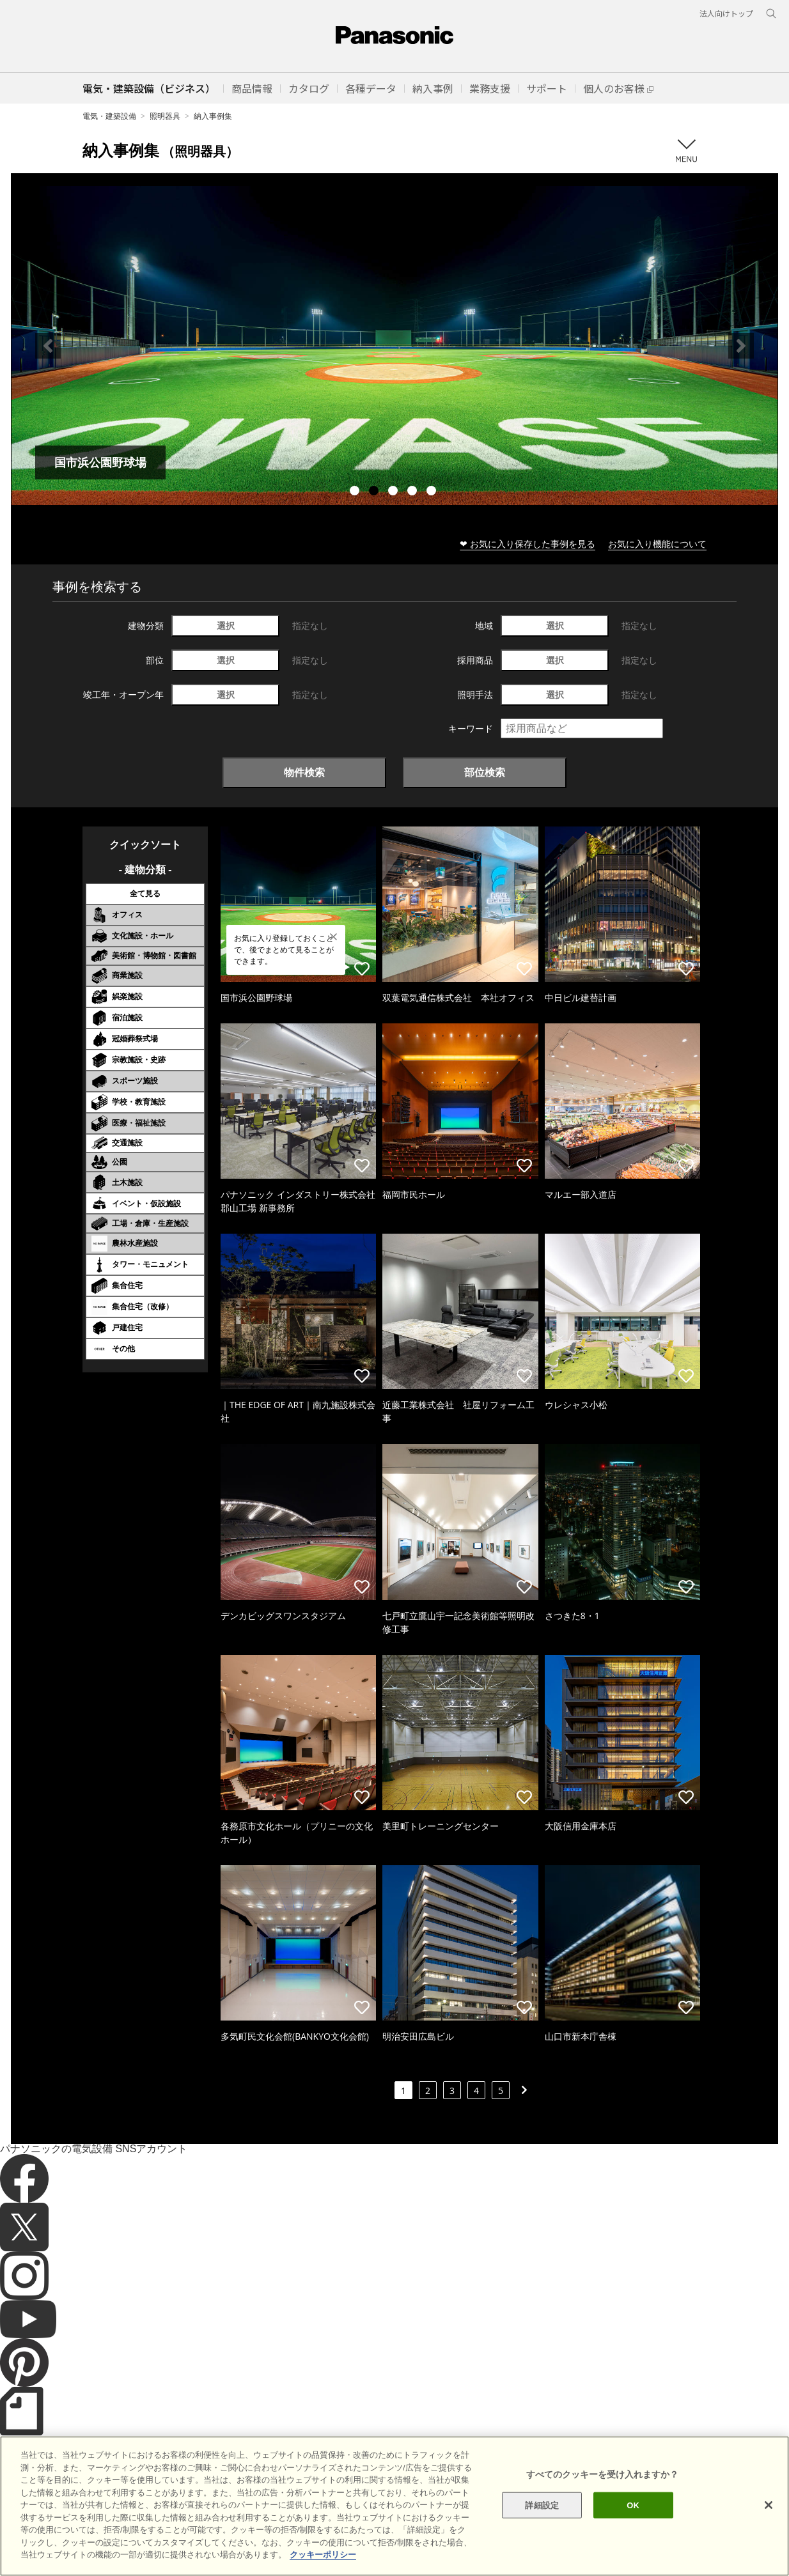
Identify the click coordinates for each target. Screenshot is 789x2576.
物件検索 (304, 772)
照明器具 (165, 116)
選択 (226, 625)
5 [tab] (432, 492)
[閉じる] (768, 2505)
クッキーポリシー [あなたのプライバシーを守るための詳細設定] (323, 2554)
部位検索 (484, 772)
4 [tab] (413, 492)
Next (741, 346)
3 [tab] (394, 492)
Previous (48, 346)
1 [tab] (356, 492)
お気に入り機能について (657, 544)
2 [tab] (375, 492)
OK (633, 2505)
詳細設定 (542, 2505)
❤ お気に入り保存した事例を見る (527, 544)
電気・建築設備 (109, 116)
